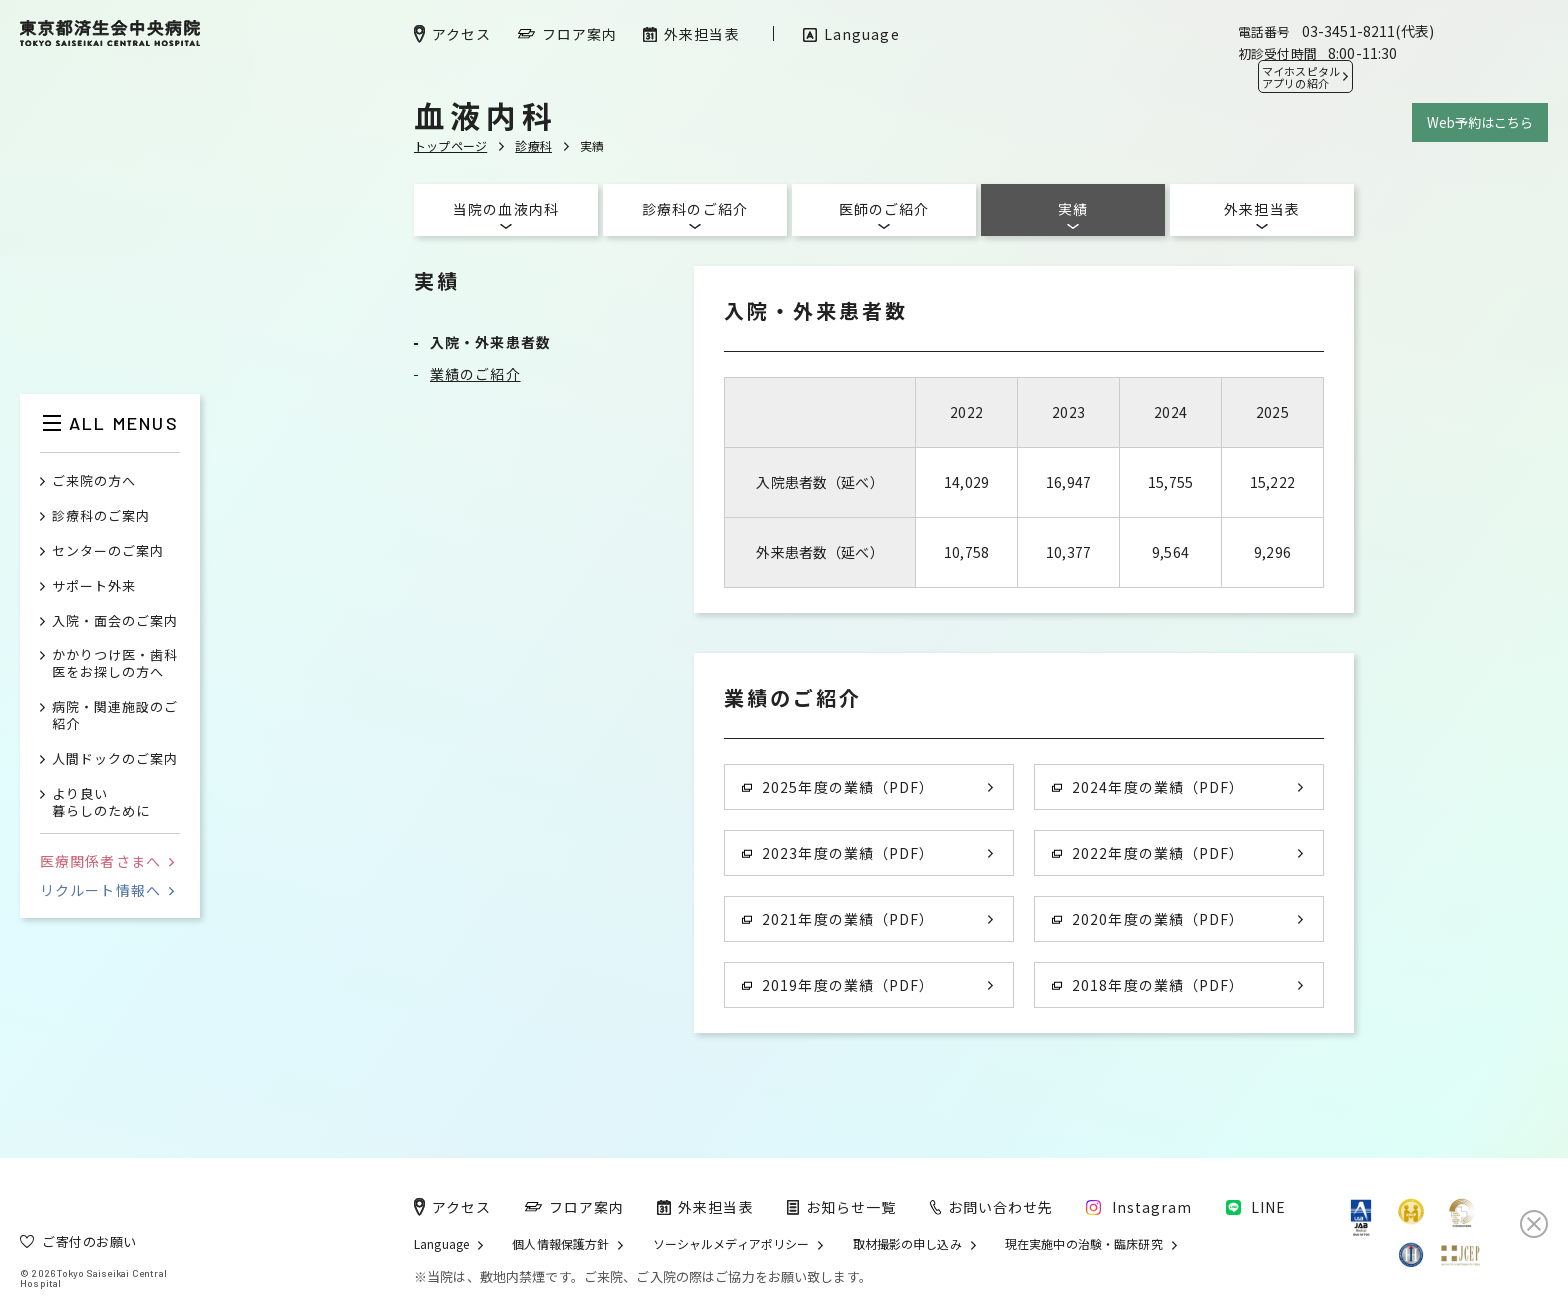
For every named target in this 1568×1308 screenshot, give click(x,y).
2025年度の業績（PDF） (838, 787)
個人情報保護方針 (560, 1244)
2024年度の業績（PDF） (1148, 787)
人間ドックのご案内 (115, 759)
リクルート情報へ (107, 890)
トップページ (450, 145)
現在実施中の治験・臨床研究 (1084, 1244)
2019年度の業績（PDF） (838, 985)
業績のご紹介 (475, 374)
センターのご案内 (108, 551)
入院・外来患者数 (490, 342)
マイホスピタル (1301, 77)
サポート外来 (94, 586)
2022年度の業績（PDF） (1148, 853)
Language (441, 1244)
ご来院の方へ (94, 481)
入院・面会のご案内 (115, 621)
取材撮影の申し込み (907, 1244)
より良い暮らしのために (101, 803)
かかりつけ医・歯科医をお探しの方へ (115, 664)
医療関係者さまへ (107, 861)
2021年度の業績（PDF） (838, 919)
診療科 (533, 145)
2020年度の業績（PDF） (1148, 919)
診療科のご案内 (101, 516)
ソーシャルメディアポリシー (731, 1244)
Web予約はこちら (1480, 122)
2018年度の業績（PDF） (1148, 985)
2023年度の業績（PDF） (838, 853)
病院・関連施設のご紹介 (115, 716)
